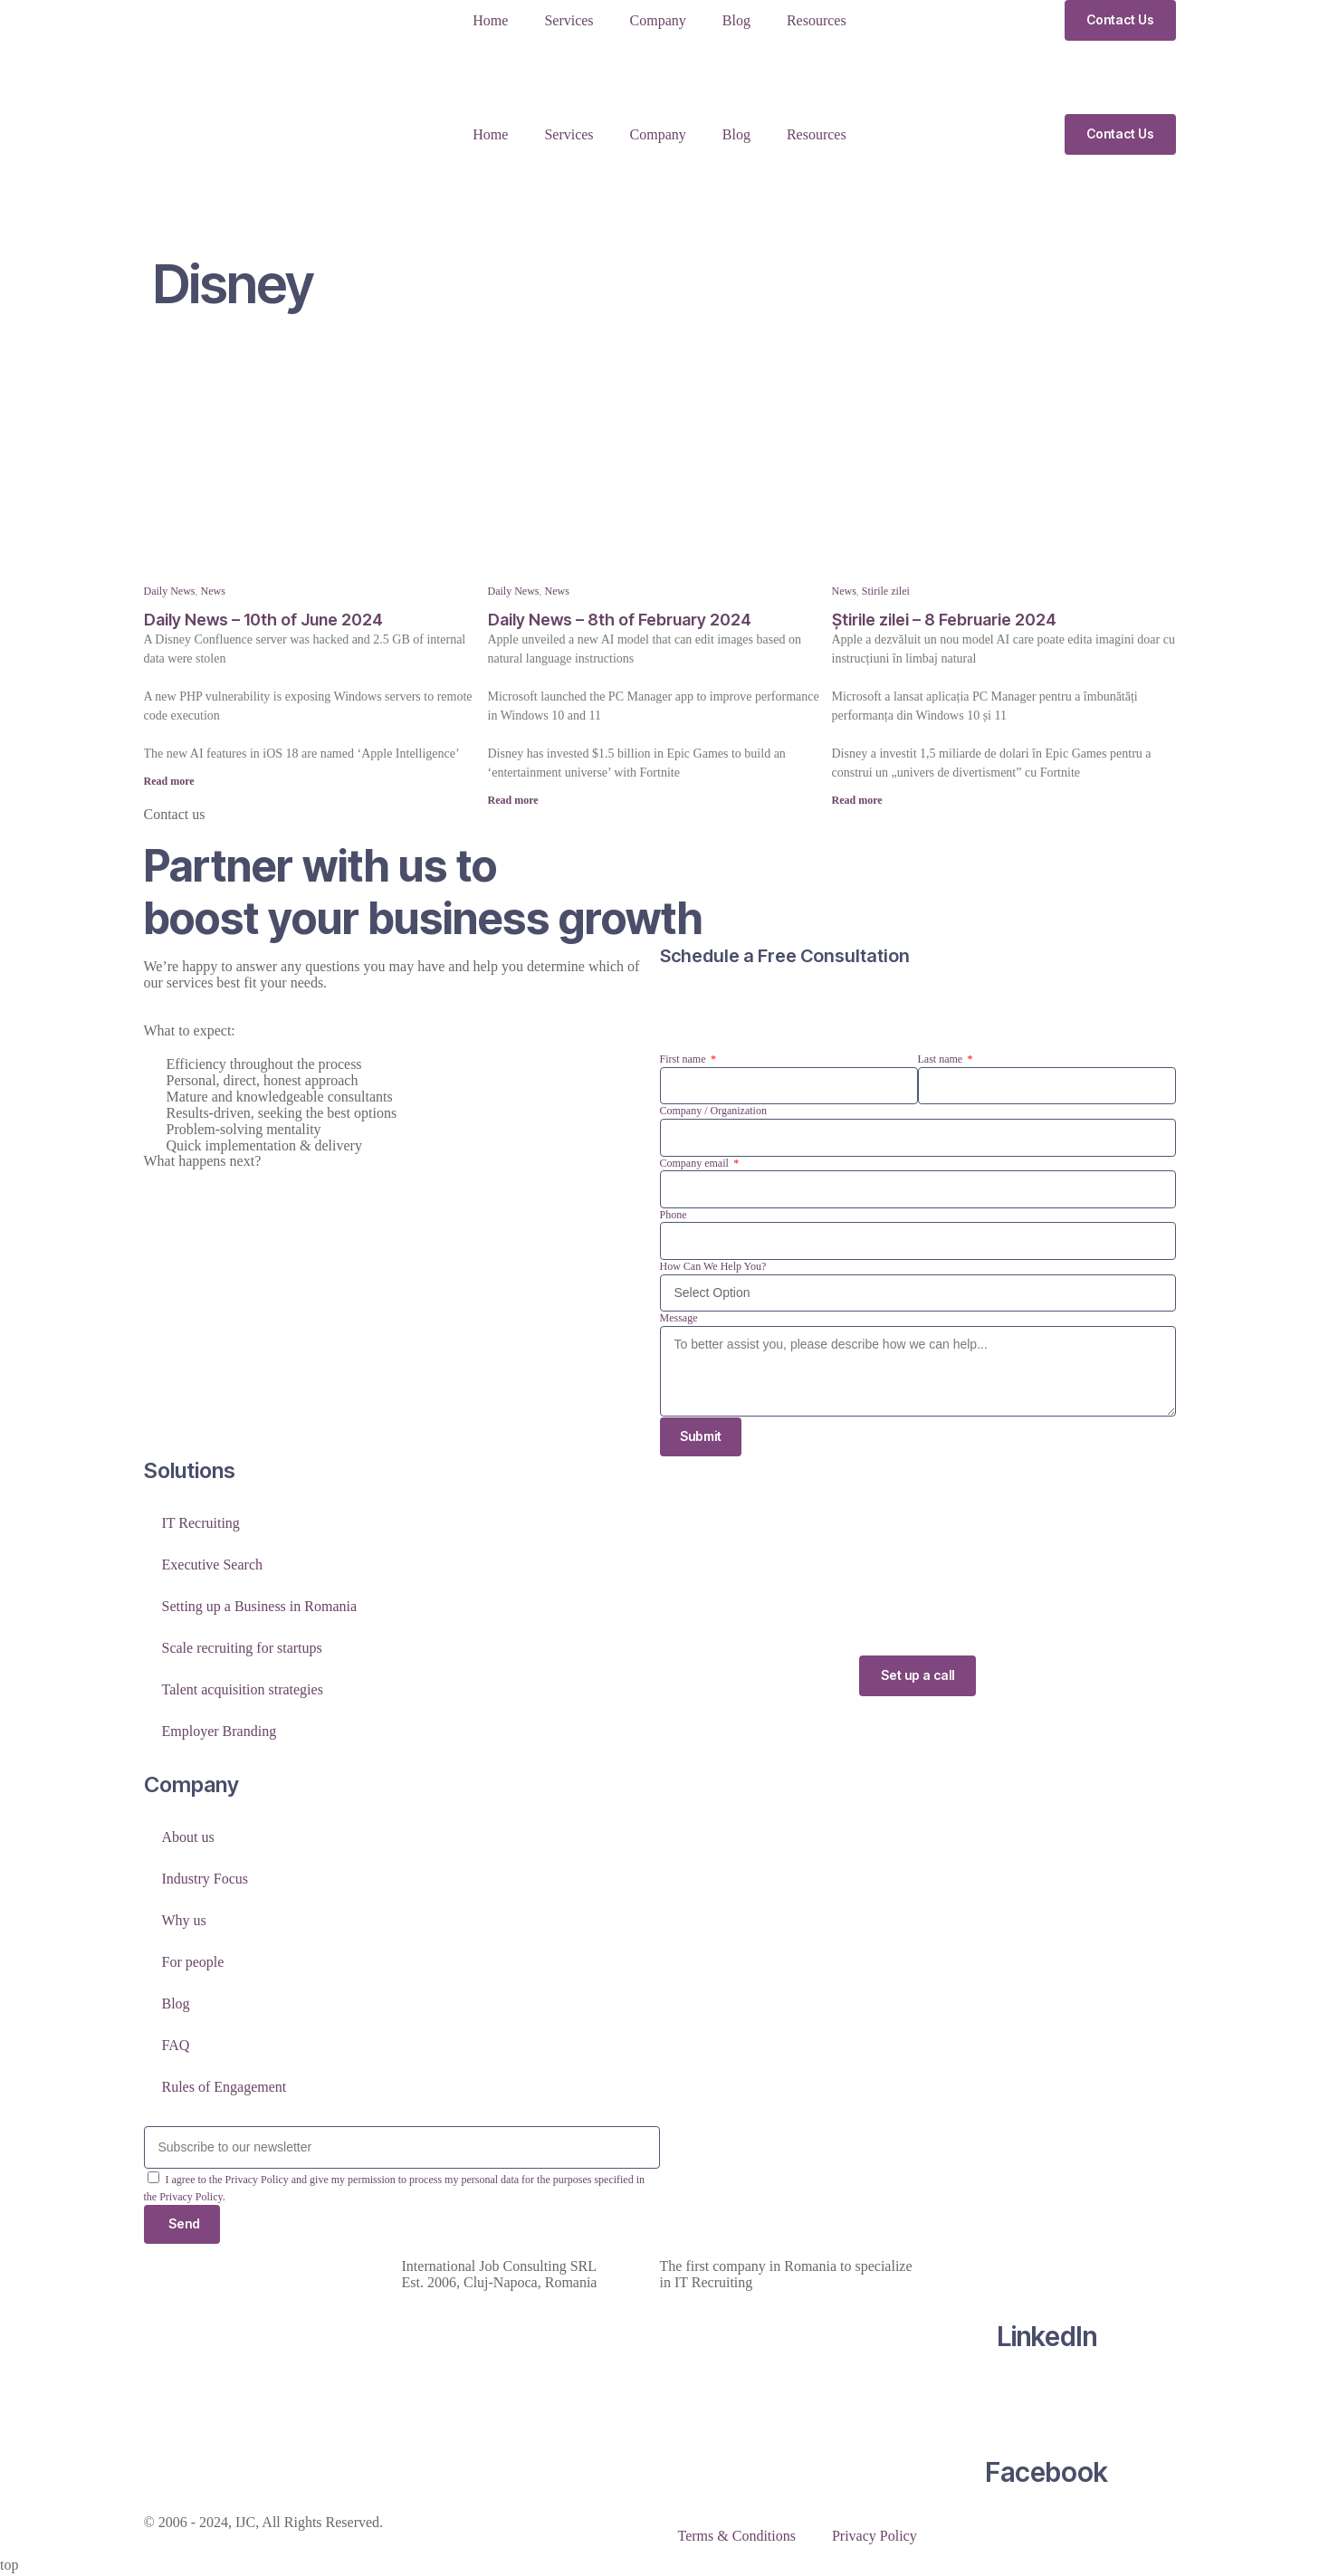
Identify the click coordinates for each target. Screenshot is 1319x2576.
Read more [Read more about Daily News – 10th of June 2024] (169, 781)
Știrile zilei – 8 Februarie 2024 (944, 619)
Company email (695, 1163)
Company (658, 20)
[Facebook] (1046, 2405)
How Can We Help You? (713, 1266)
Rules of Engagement (224, 2088)
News (213, 591)
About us (188, 1838)
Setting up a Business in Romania (260, 1608)
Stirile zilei (886, 591)
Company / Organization (713, 1110)
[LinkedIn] (1046, 2269)
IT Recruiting (201, 1524)
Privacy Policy (874, 2538)
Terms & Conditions (737, 2538)
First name (684, 1059)
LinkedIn (1047, 2339)
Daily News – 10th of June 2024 (263, 619)
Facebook (1046, 2474)
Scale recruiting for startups (242, 1649)
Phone (673, 1214)
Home (490, 20)
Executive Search (212, 1566)
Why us (184, 1922)
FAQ (176, 2047)
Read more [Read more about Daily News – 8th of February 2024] (513, 800)
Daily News (170, 591)
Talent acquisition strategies (242, 1691)
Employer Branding (219, 1733)
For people (193, 1963)
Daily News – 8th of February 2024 (619, 619)
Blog (736, 20)
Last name (942, 1059)
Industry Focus (205, 1880)
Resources (816, 20)
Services (568, 20)
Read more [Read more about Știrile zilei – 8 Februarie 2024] (857, 800)
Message (679, 1318)
